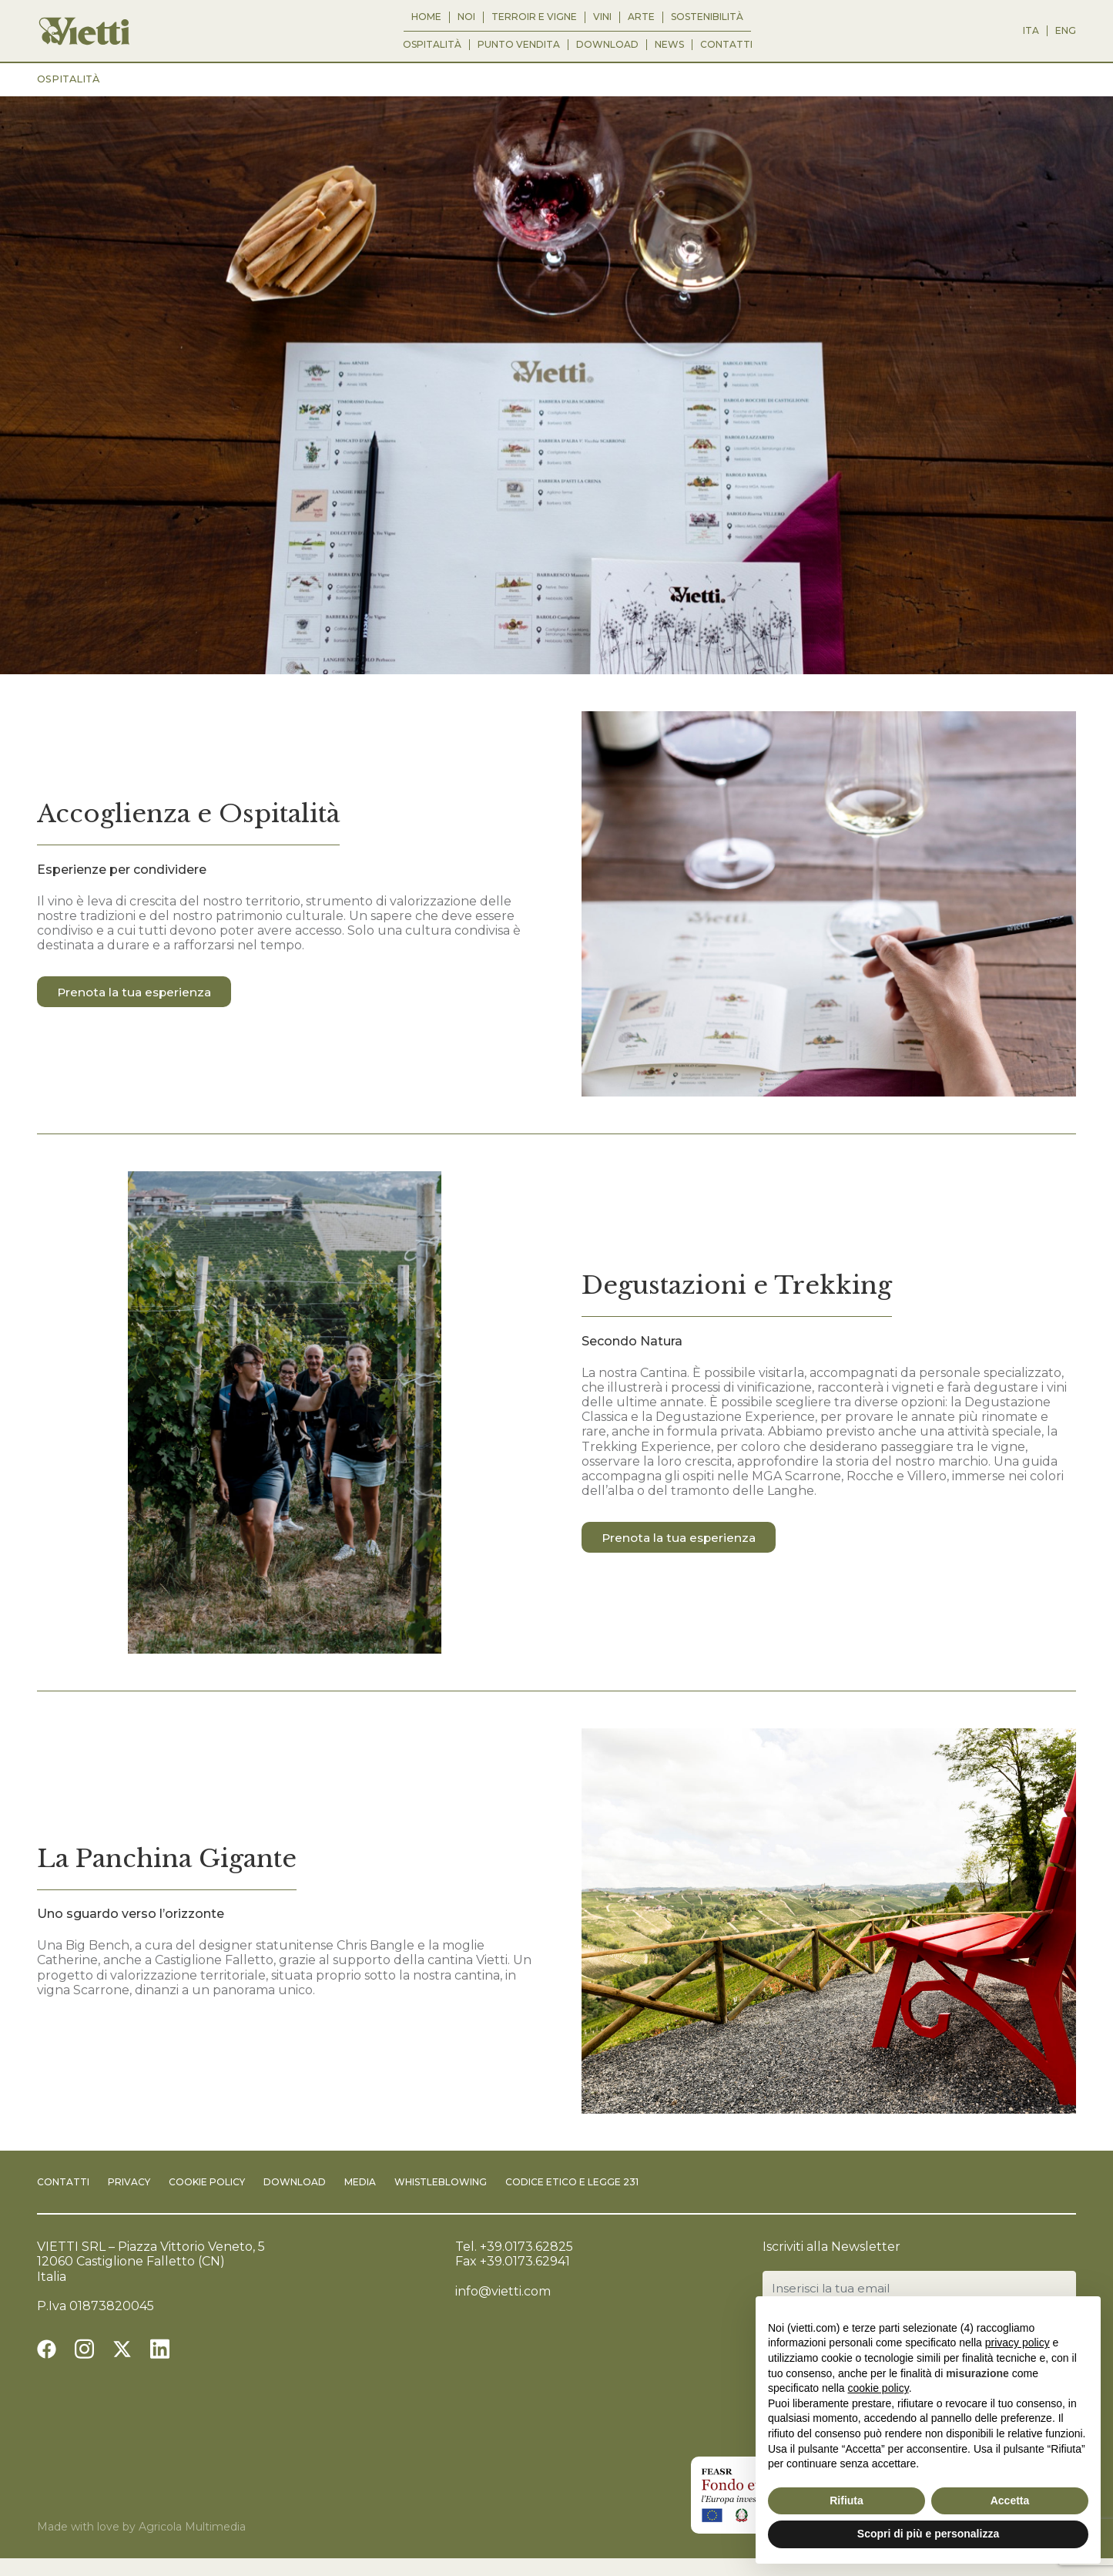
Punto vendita (519, 44)
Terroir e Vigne (534, 17)
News (669, 44)
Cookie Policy (207, 2182)
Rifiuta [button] (846, 2500)
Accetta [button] (1010, 2500)
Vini (602, 17)
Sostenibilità (707, 17)
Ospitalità (432, 44)
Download (607, 44)
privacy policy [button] (1017, 2342)
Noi (466, 17)
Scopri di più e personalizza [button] (928, 2533)
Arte (641, 17)
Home (426, 17)
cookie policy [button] (878, 2388)
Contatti (726, 44)
